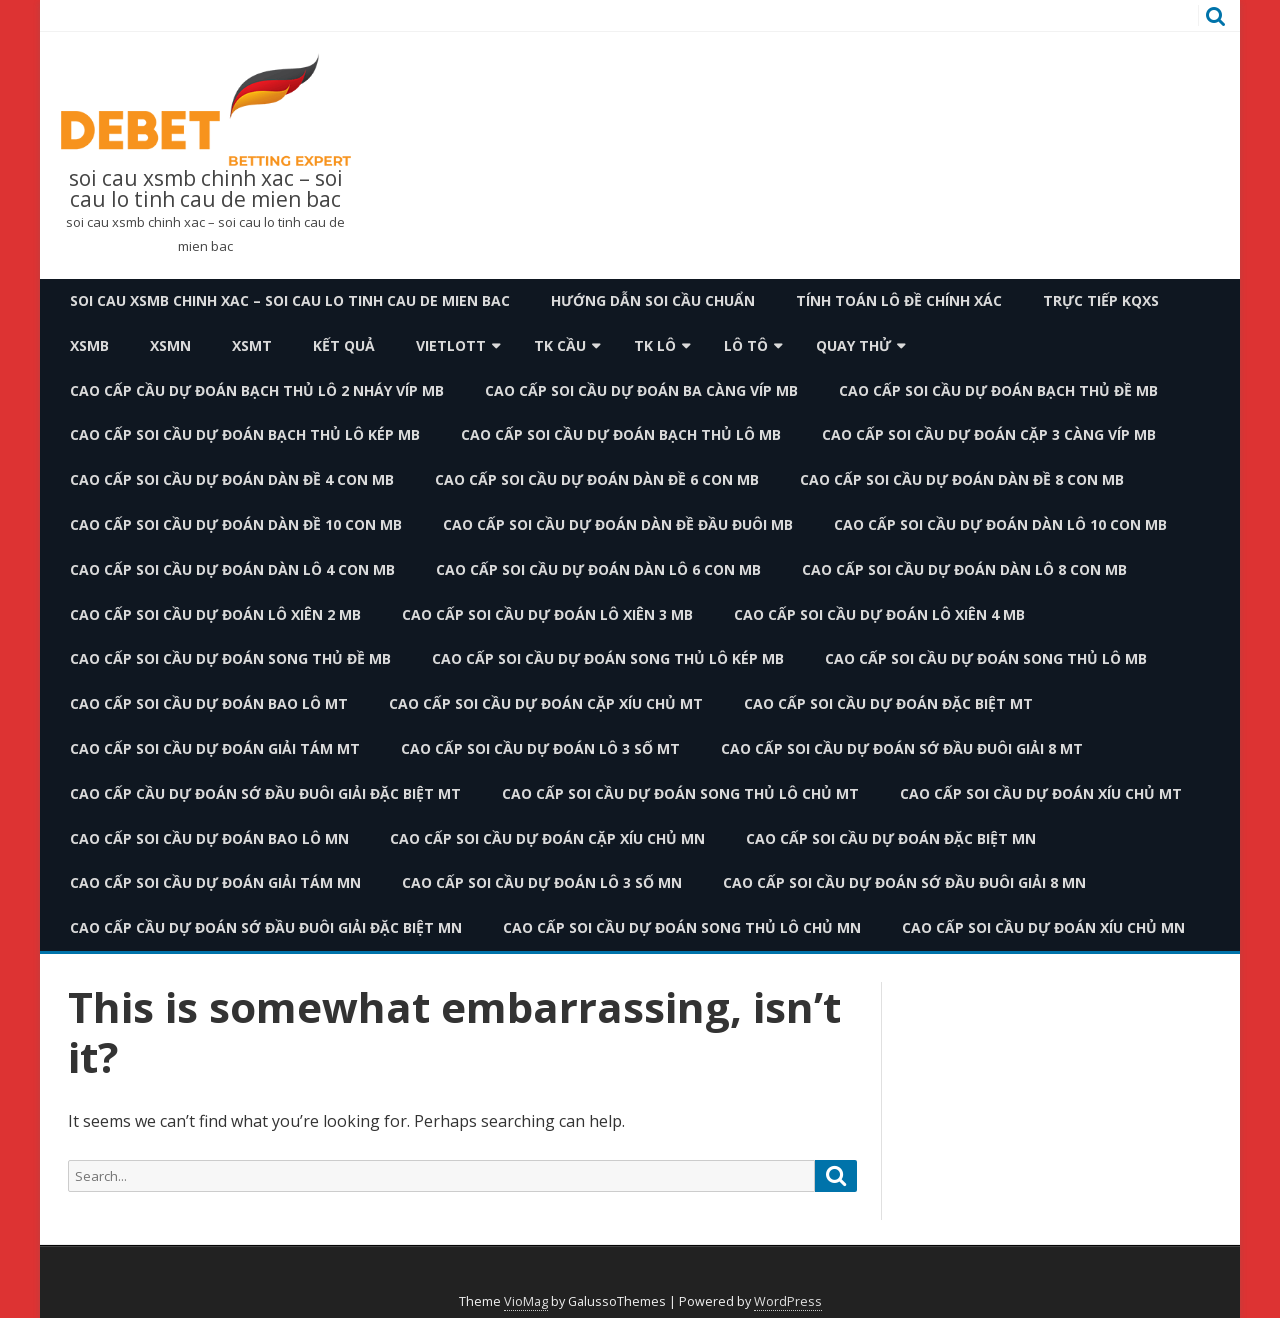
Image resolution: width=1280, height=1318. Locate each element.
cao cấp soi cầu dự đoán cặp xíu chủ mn (547, 838)
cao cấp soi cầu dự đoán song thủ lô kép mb (608, 658)
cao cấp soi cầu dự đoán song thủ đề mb (230, 658)
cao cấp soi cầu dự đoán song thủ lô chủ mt (680, 793)
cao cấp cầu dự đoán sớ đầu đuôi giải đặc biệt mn (266, 927)
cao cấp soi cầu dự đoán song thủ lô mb (986, 658)
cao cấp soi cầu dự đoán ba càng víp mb (641, 390)
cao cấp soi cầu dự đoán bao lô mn (209, 838)
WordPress (788, 1301)
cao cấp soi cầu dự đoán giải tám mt (215, 748)
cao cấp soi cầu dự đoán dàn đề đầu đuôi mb (618, 524)
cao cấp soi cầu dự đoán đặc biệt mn (891, 838)
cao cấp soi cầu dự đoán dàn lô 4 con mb (232, 569)
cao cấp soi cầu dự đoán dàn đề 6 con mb (597, 479)
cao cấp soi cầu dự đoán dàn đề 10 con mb (236, 524)
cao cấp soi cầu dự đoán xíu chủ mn (1043, 927)
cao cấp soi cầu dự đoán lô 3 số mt (540, 748)
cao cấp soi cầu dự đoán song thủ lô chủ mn (682, 927)
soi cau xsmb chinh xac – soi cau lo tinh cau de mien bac (206, 189)
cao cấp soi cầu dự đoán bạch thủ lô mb (621, 434)
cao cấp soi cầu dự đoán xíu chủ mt (1041, 793)
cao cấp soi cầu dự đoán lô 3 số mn (542, 882)
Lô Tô (746, 345)
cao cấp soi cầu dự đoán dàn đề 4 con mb (232, 479)
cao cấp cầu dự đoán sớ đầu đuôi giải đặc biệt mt (265, 793)
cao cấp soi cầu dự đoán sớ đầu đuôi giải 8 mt (902, 748)
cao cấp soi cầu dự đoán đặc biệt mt (888, 703)
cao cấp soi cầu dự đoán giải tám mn (215, 882)
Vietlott (451, 345)
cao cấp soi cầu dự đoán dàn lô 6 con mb (598, 569)
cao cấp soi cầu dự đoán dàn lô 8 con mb (964, 569)
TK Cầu (560, 345)
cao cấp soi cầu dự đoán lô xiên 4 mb (879, 614)
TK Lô (655, 345)
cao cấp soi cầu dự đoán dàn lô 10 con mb (1000, 524)
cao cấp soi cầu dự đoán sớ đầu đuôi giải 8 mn (904, 882)
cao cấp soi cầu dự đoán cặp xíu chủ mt (546, 703)
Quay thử (853, 345)
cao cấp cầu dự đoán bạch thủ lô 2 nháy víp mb (257, 390)
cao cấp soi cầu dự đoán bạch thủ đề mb (998, 390)
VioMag (526, 1301)
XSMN (170, 345)
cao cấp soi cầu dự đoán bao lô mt (209, 703)
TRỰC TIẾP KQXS (1101, 300)
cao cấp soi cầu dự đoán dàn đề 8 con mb (962, 479)
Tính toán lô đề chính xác (899, 300)
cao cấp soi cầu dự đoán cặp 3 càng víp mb (989, 434)
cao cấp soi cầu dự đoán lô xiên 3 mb (547, 614)
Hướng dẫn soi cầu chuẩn (653, 300)
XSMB (89, 345)
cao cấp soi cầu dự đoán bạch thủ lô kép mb (245, 434)
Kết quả (344, 345)
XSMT (252, 345)
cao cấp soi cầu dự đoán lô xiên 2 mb (215, 614)
